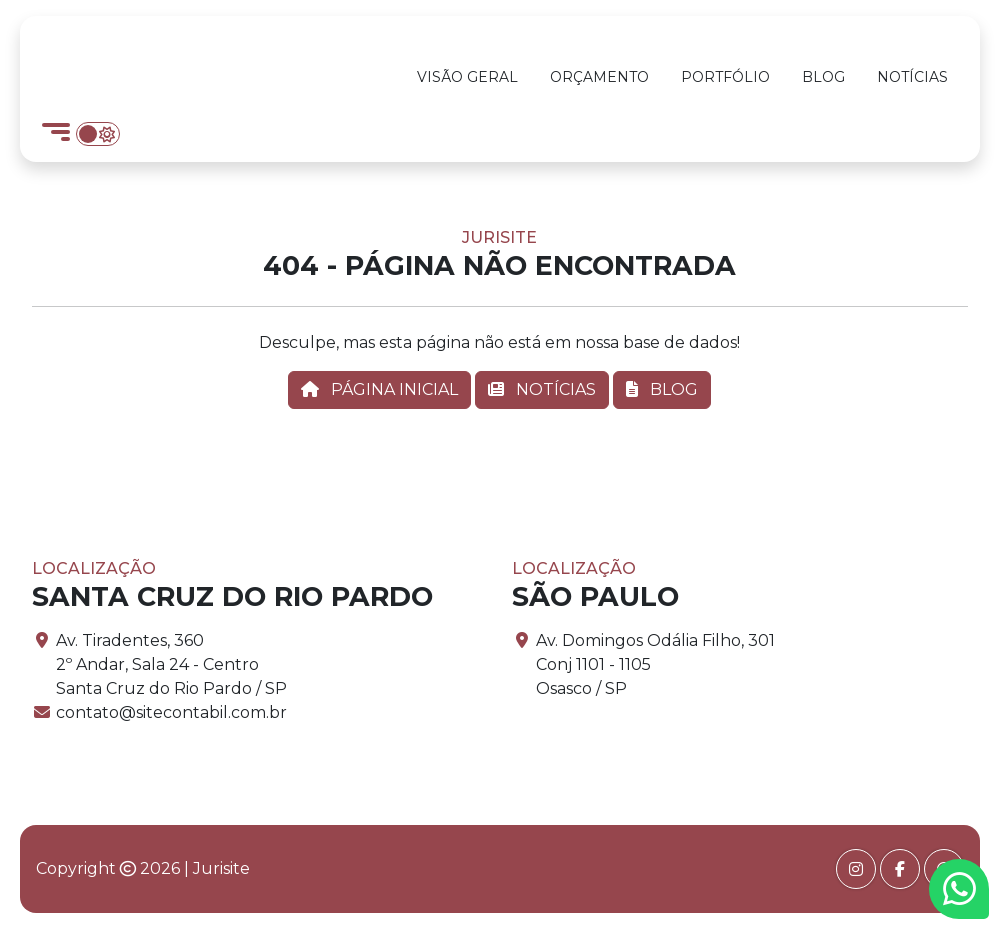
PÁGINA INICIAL (379, 389)
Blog (823, 77)
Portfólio (725, 77)
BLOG (662, 389)
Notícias (912, 77)
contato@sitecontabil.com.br (171, 712)
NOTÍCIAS (542, 389)
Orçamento (599, 77)
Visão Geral (467, 77)
